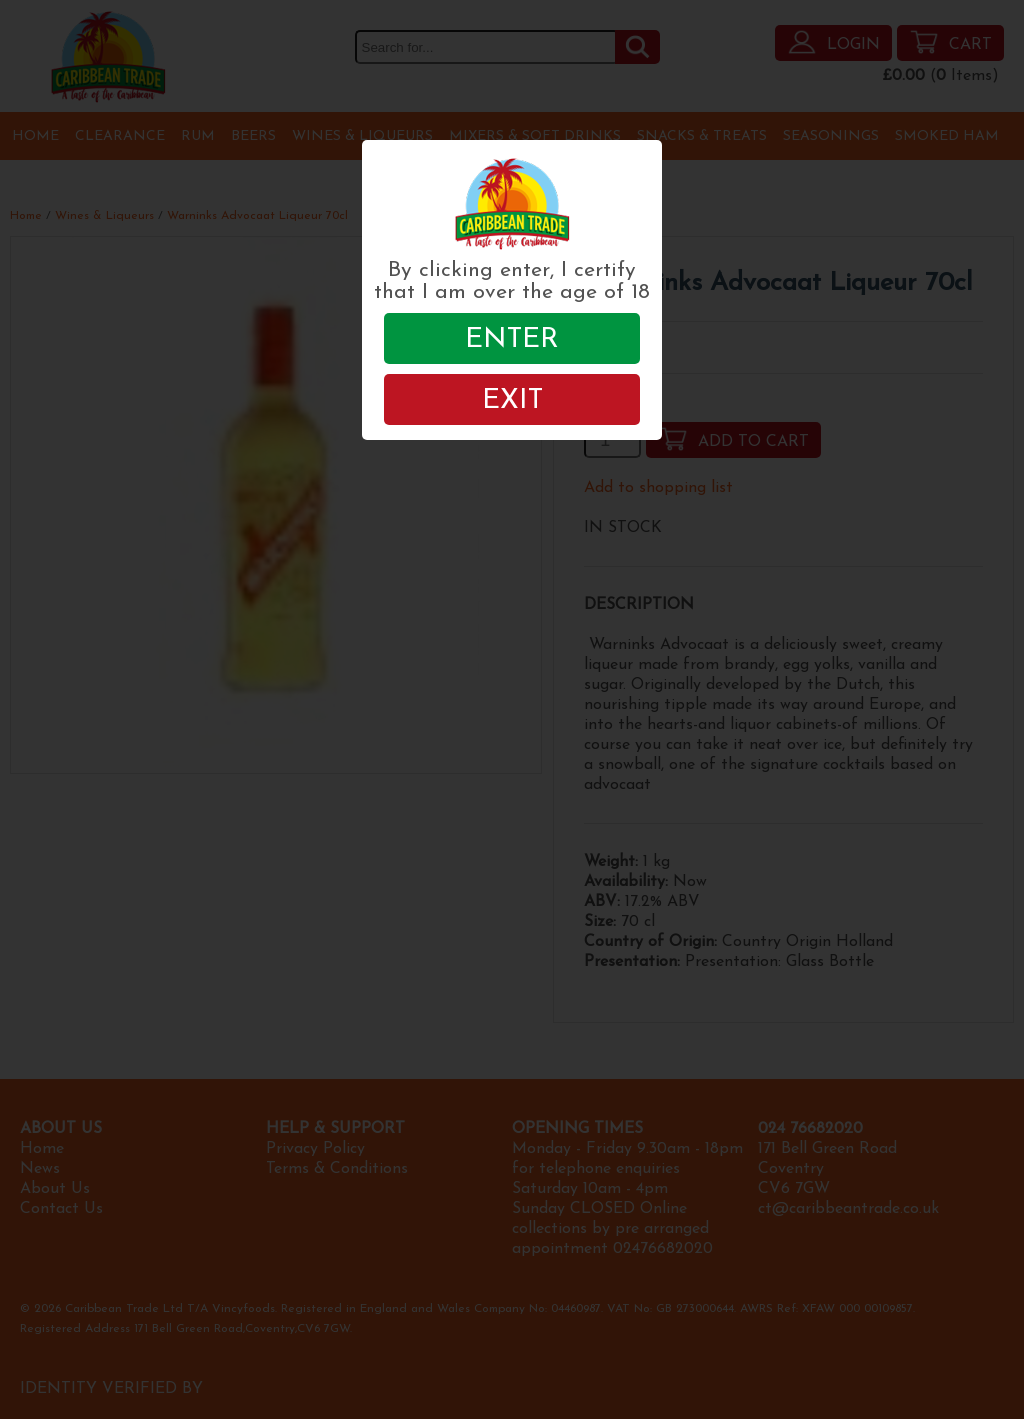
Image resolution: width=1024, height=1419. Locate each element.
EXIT (512, 401)
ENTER (512, 340)
